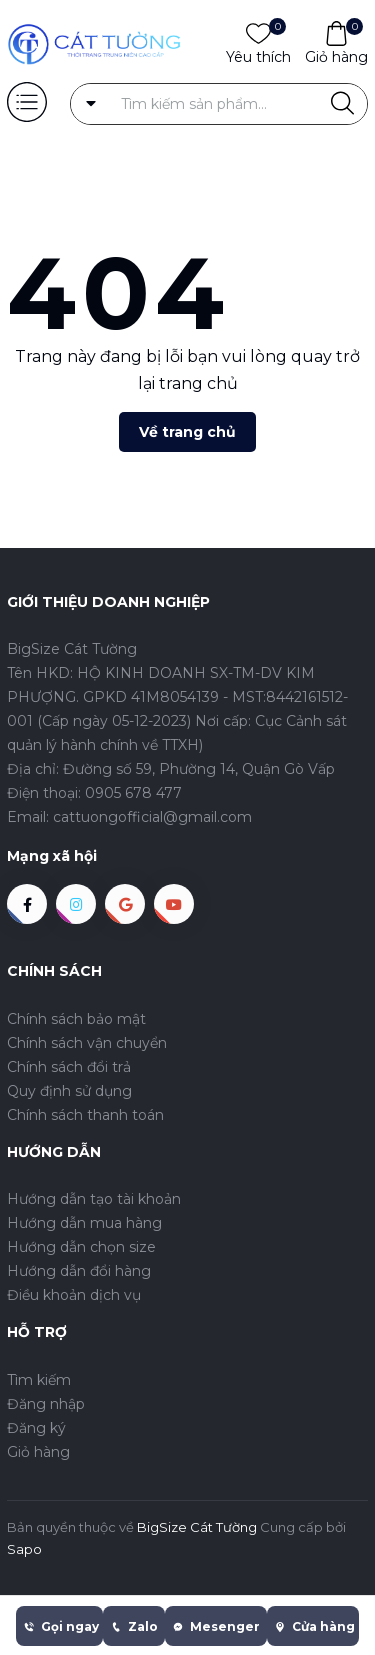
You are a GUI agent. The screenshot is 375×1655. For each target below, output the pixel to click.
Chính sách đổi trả (69, 1067)
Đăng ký (36, 1428)
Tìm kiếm (39, 1380)
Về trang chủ (187, 432)
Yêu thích (258, 56)
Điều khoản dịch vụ (74, 1295)
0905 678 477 (133, 793)
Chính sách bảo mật (76, 1019)
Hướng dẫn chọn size (81, 1247)
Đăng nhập (46, 1404)
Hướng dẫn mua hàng (84, 1223)
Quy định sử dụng (69, 1091)
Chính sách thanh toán (85, 1115)
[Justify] (342, 104)
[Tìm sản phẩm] (219, 104)
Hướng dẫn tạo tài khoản (94, 1199)
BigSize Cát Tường (197, 1527)
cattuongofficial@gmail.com (152, 817)
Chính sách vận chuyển (87, 1043)
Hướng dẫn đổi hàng (79, 1271)
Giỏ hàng (336, 56)
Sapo (24, 1549)
